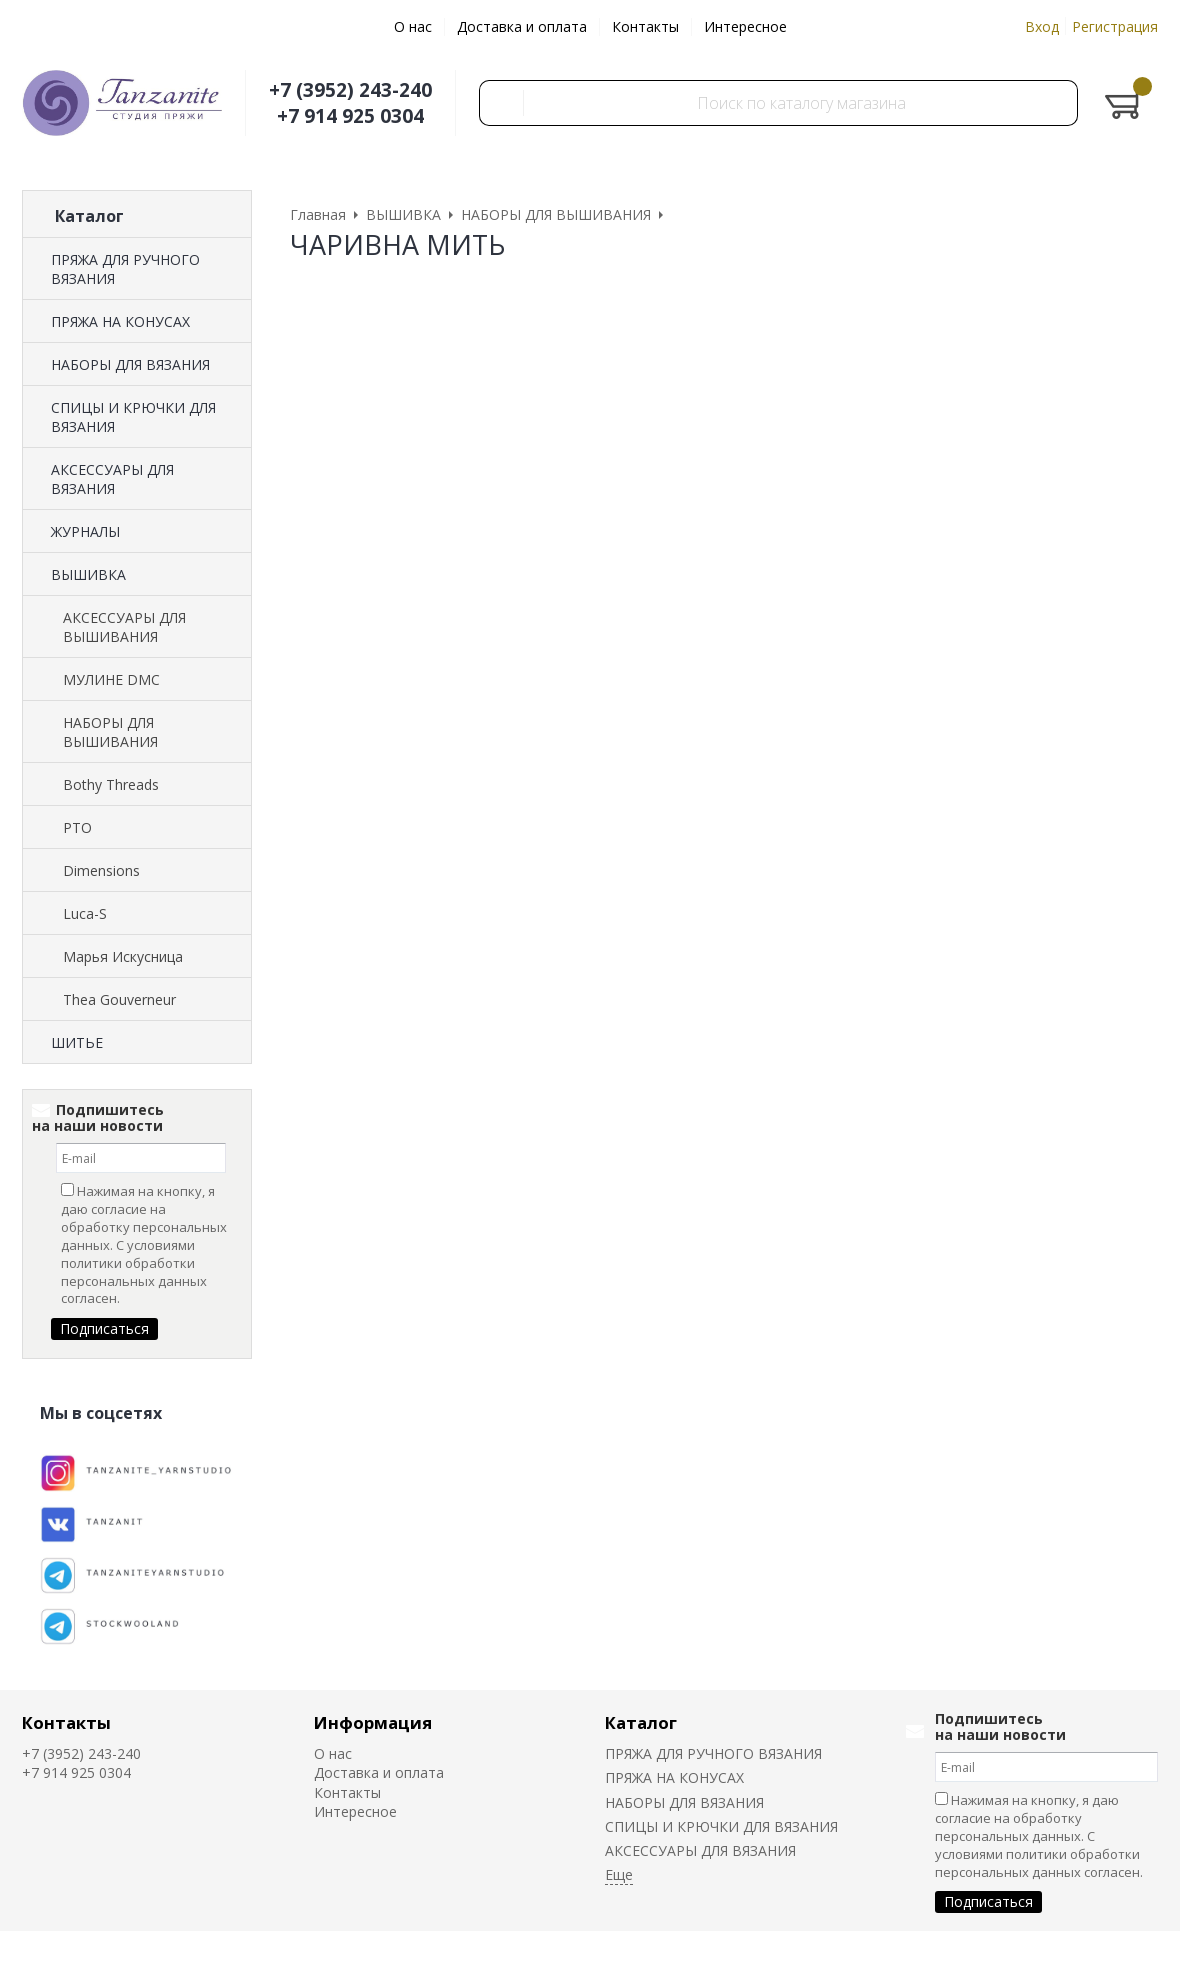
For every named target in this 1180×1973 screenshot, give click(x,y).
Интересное (745, 26)
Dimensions (101, 870)
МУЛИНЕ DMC (111, 679)
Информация (373, 1722)
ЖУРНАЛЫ (85, 531)
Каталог (641, 1722)
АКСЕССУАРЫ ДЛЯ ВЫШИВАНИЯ (124, 627)
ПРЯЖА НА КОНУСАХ (120, 321)
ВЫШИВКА (88, 574)
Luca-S (85, 913)
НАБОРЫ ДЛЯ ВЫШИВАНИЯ (110, 732)
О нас (413, 26)
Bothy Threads (111, 784)
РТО (77, 827)
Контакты (645, 26)
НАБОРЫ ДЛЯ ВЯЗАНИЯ (130, 364)
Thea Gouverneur (119, 999)
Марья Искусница (123, 956)
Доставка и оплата (522, 26)
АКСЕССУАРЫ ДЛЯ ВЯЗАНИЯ (112, 479)
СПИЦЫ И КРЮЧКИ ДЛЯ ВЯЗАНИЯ (133, 417)
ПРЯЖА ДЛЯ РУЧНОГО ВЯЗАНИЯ (125, 269)
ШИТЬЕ (77, 1042)
